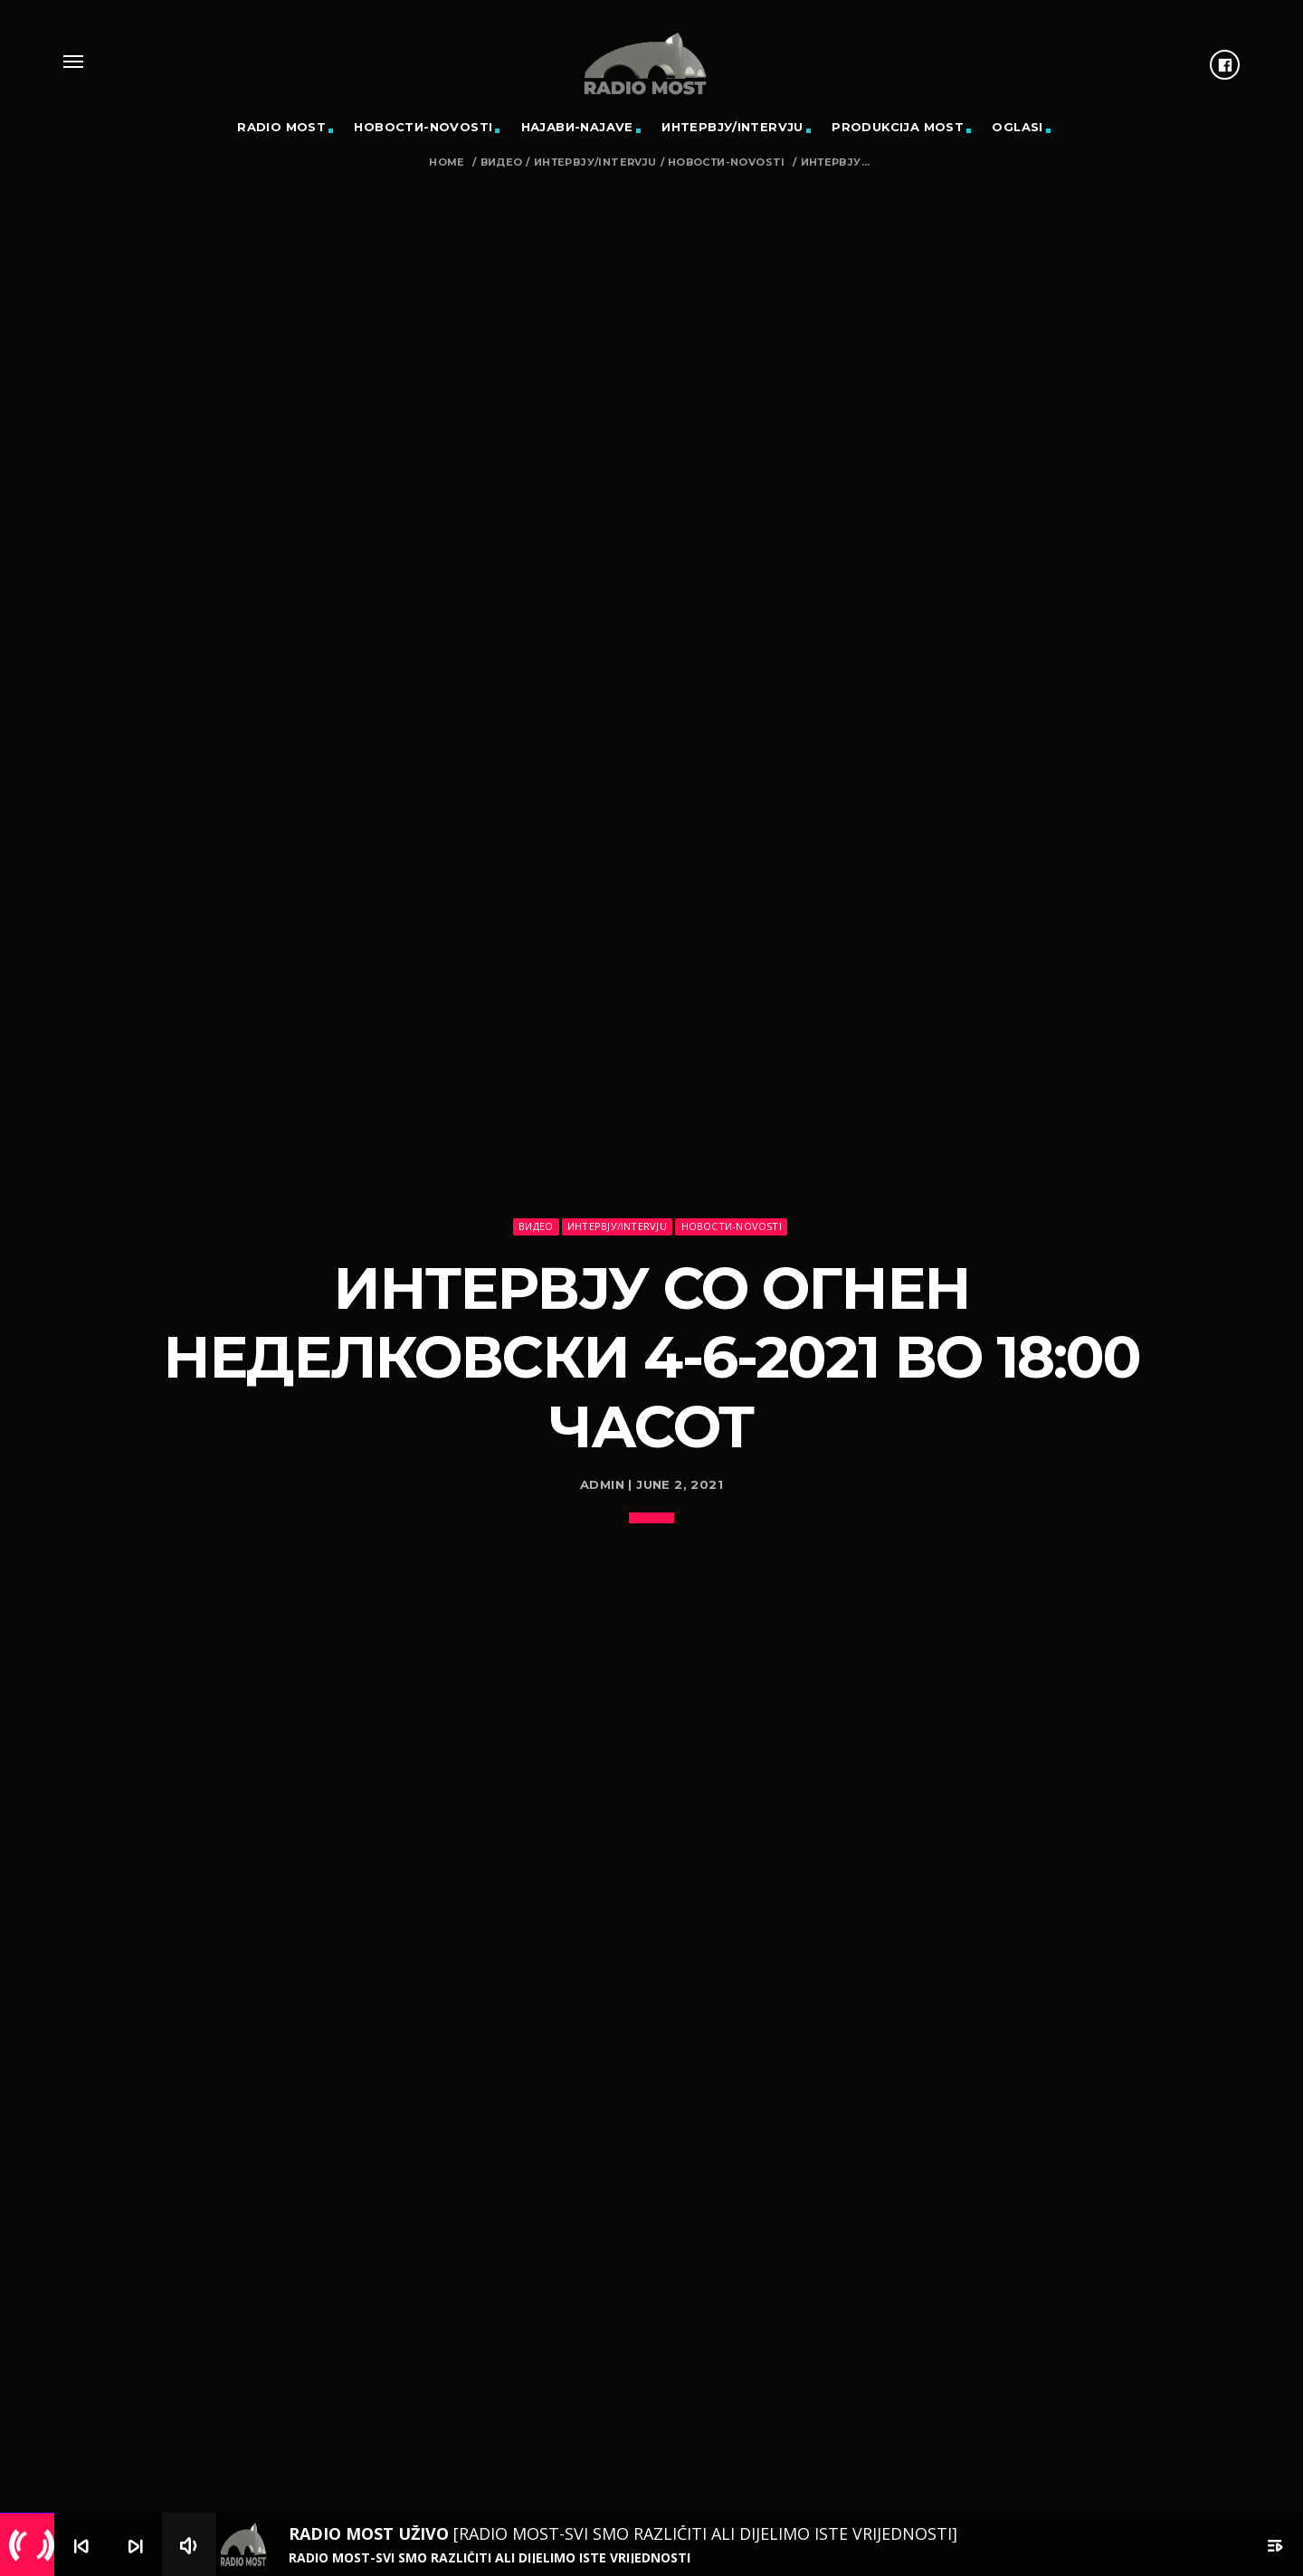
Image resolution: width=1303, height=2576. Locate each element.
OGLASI (1017, 126)
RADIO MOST (281, 126)
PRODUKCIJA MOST (898, 126)
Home (447, 162)
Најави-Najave (577, 126)
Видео (501, 162)
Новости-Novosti (423, 126)
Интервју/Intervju (732, 126)
